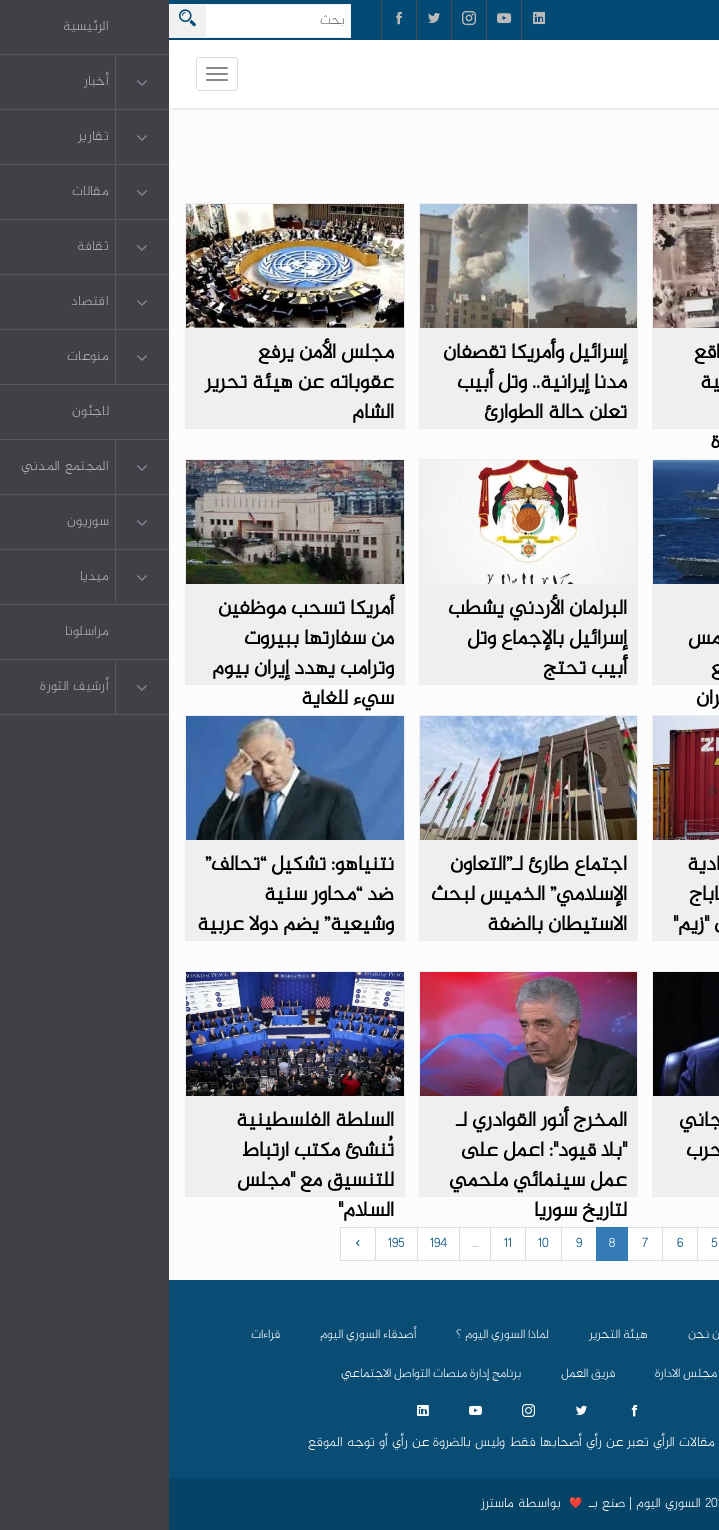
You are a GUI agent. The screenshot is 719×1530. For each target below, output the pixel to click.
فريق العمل (419, 1374)
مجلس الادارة (517, 1374)
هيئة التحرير (449, 1335)
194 (269, 1244)
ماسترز (328, 1504)
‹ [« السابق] (683, 1244)
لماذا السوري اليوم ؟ (333, 1335)
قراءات (96, 1335)
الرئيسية (617, 1335)
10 (374, 1244)
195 (227, 1244)
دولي (673, 165)
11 (339, 1244)
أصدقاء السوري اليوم (199, 1335)
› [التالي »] (189, 1244)
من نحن (538, 1335)
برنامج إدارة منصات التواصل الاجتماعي (262, 1374)
